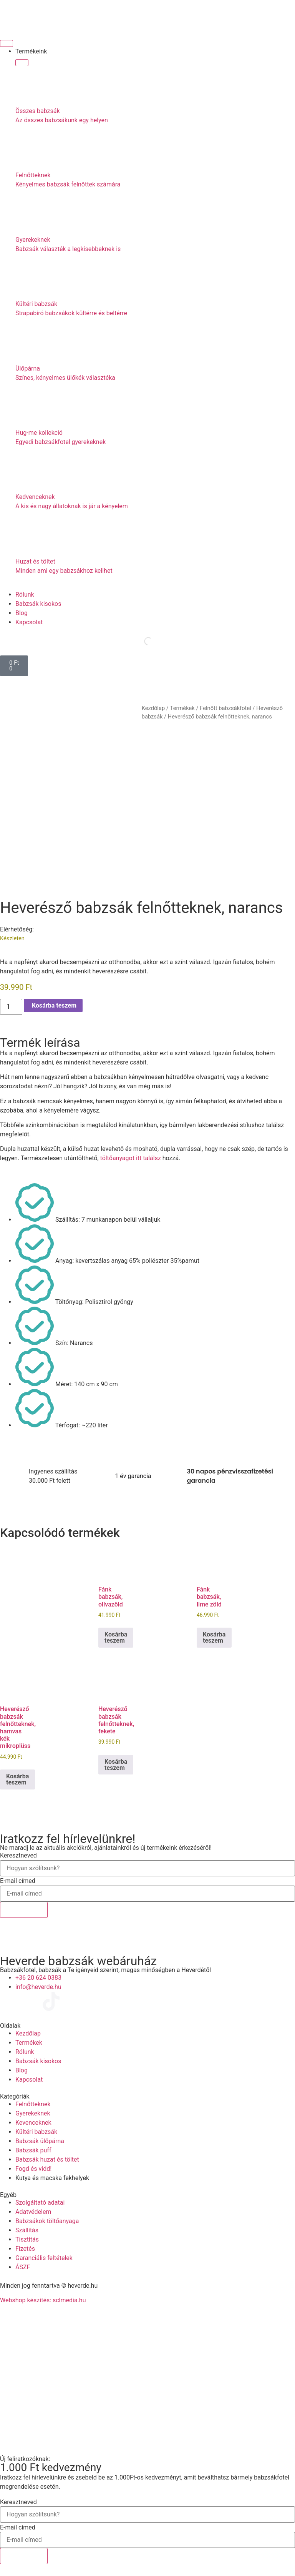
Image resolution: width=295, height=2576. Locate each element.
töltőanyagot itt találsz (130, 1158)
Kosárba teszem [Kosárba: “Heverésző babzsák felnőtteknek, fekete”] (115, 1764)
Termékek (182, 708)
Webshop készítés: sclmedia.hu (43, 2300)
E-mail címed (17, 1881)
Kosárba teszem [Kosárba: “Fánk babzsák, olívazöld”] (115, 1637)
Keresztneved (18, 1856)
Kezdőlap (153, 708)
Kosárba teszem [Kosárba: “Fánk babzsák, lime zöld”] (214, 1637)
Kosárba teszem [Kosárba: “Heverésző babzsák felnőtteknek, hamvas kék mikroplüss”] (17, 1779)
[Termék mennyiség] (11, 1007)
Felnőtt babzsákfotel (225, 708)
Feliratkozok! (24, 1909)
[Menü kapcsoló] (6, 43)
